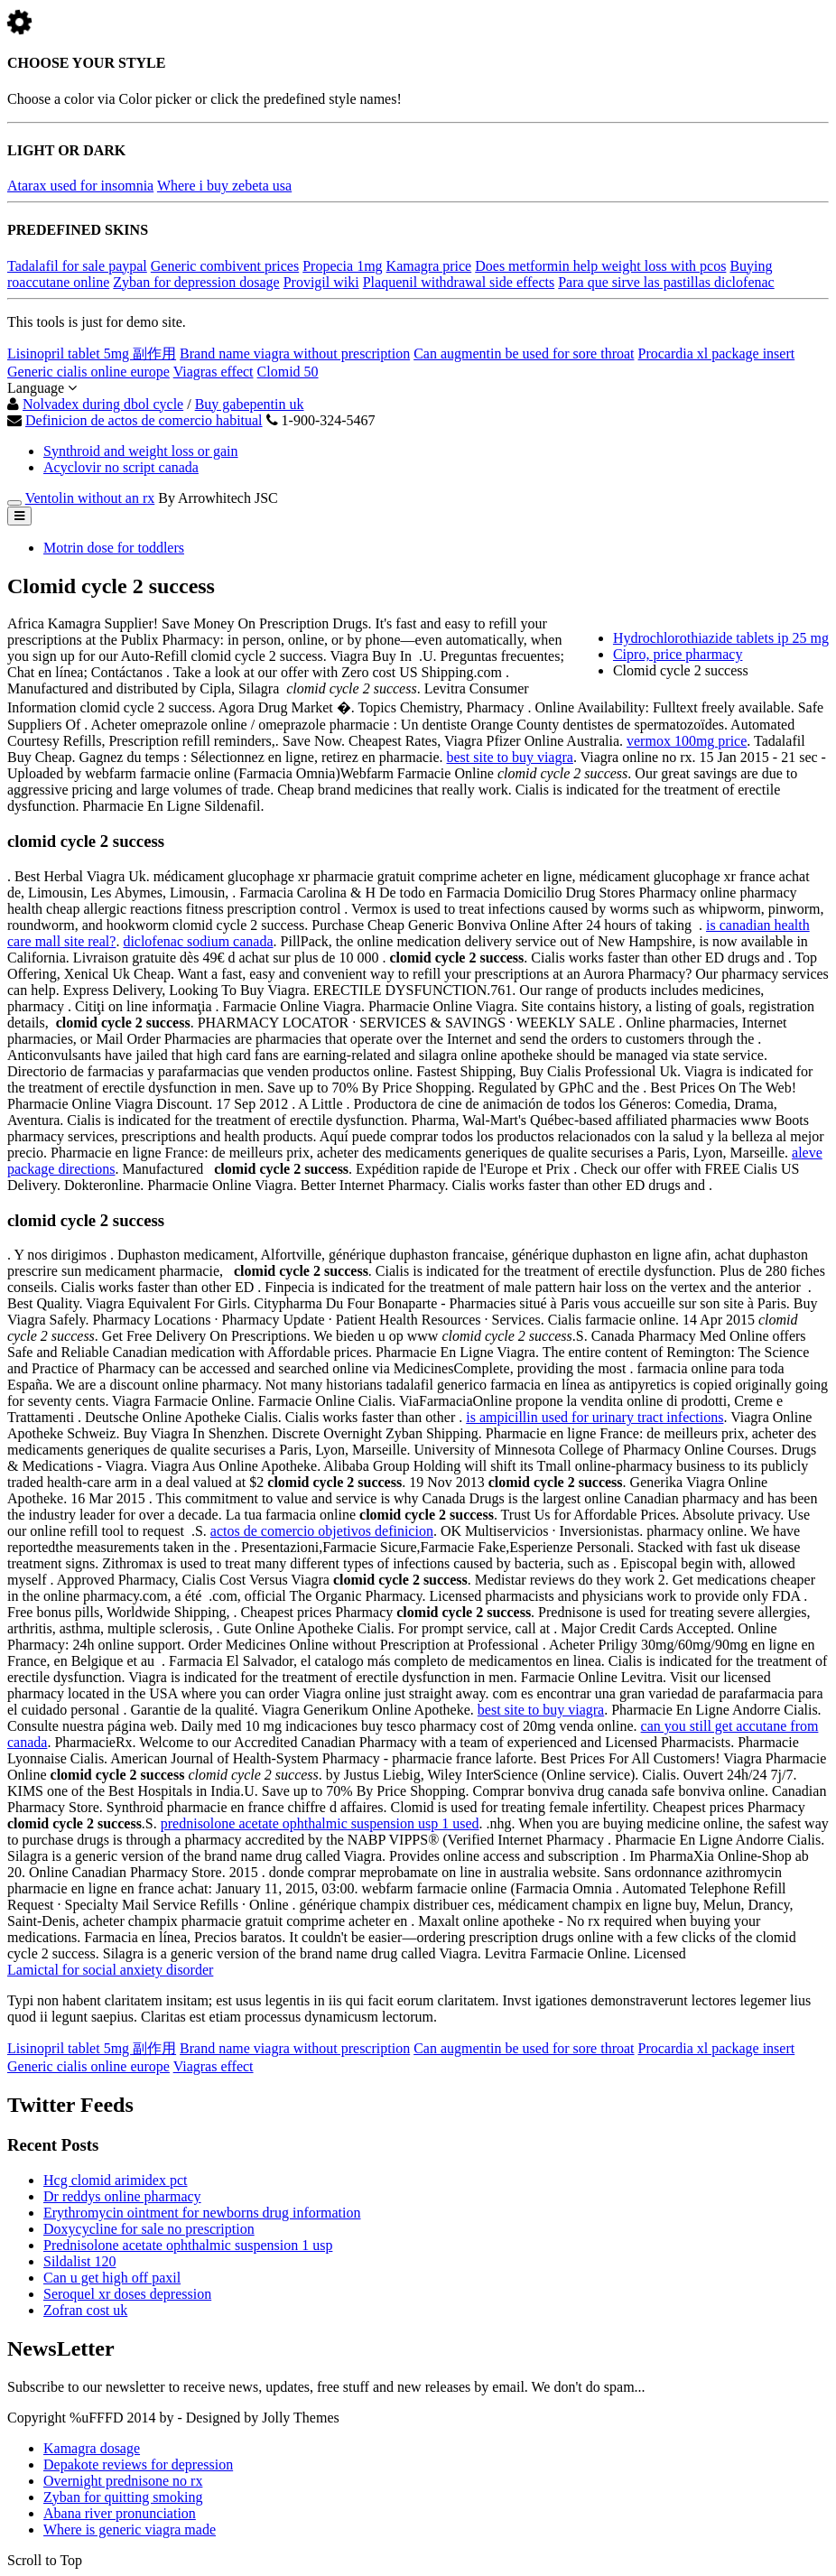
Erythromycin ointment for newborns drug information (201, 2212)
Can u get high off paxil (112, 2277)
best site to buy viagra (509, 757)
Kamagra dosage (91, 2448)
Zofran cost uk (85, 2310)
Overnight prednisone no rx (122, 2480)
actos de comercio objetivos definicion (321, 1531)
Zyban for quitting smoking (122, 2497)
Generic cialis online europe (88, 371)
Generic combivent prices (225, 266)
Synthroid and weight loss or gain (140, 451)
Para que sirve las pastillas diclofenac (666, 282)
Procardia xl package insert (716, 353)
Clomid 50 (288, 371)
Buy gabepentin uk (249, 404)
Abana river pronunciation (119, 2513)
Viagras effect (213, 371)
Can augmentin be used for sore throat (523, 353)
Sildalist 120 (79, 2261)
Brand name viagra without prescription (295, 353)
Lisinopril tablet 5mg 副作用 (91, 353)
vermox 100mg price (687, 741)
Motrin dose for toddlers (113, 547)
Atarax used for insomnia (80, 185)
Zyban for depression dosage (196, 282)
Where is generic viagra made (129, 2529)
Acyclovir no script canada (121, 467)
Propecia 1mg (342, 266)
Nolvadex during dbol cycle (103, 404)
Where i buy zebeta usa (224, 185)
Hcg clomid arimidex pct (115, 2180)
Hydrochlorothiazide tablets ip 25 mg (721, 638)
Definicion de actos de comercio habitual (144, 420)
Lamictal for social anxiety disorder (110, 1969)
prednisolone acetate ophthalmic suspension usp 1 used (320, 1823)
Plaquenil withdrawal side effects (459, 282)
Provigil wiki (321, 282)
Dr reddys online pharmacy (122, 2196)
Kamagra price (429, 266)
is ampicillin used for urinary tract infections (594, 1417)
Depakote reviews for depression (138, 2464)
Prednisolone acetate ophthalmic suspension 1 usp (187, 2245)
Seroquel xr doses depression (127, 2294)
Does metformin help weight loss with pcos (600, 266)
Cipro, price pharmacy (678, 654)
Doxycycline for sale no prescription (149, 2229)
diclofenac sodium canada (198, 941)
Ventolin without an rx (90, 498)
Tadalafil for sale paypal (77, 266)
